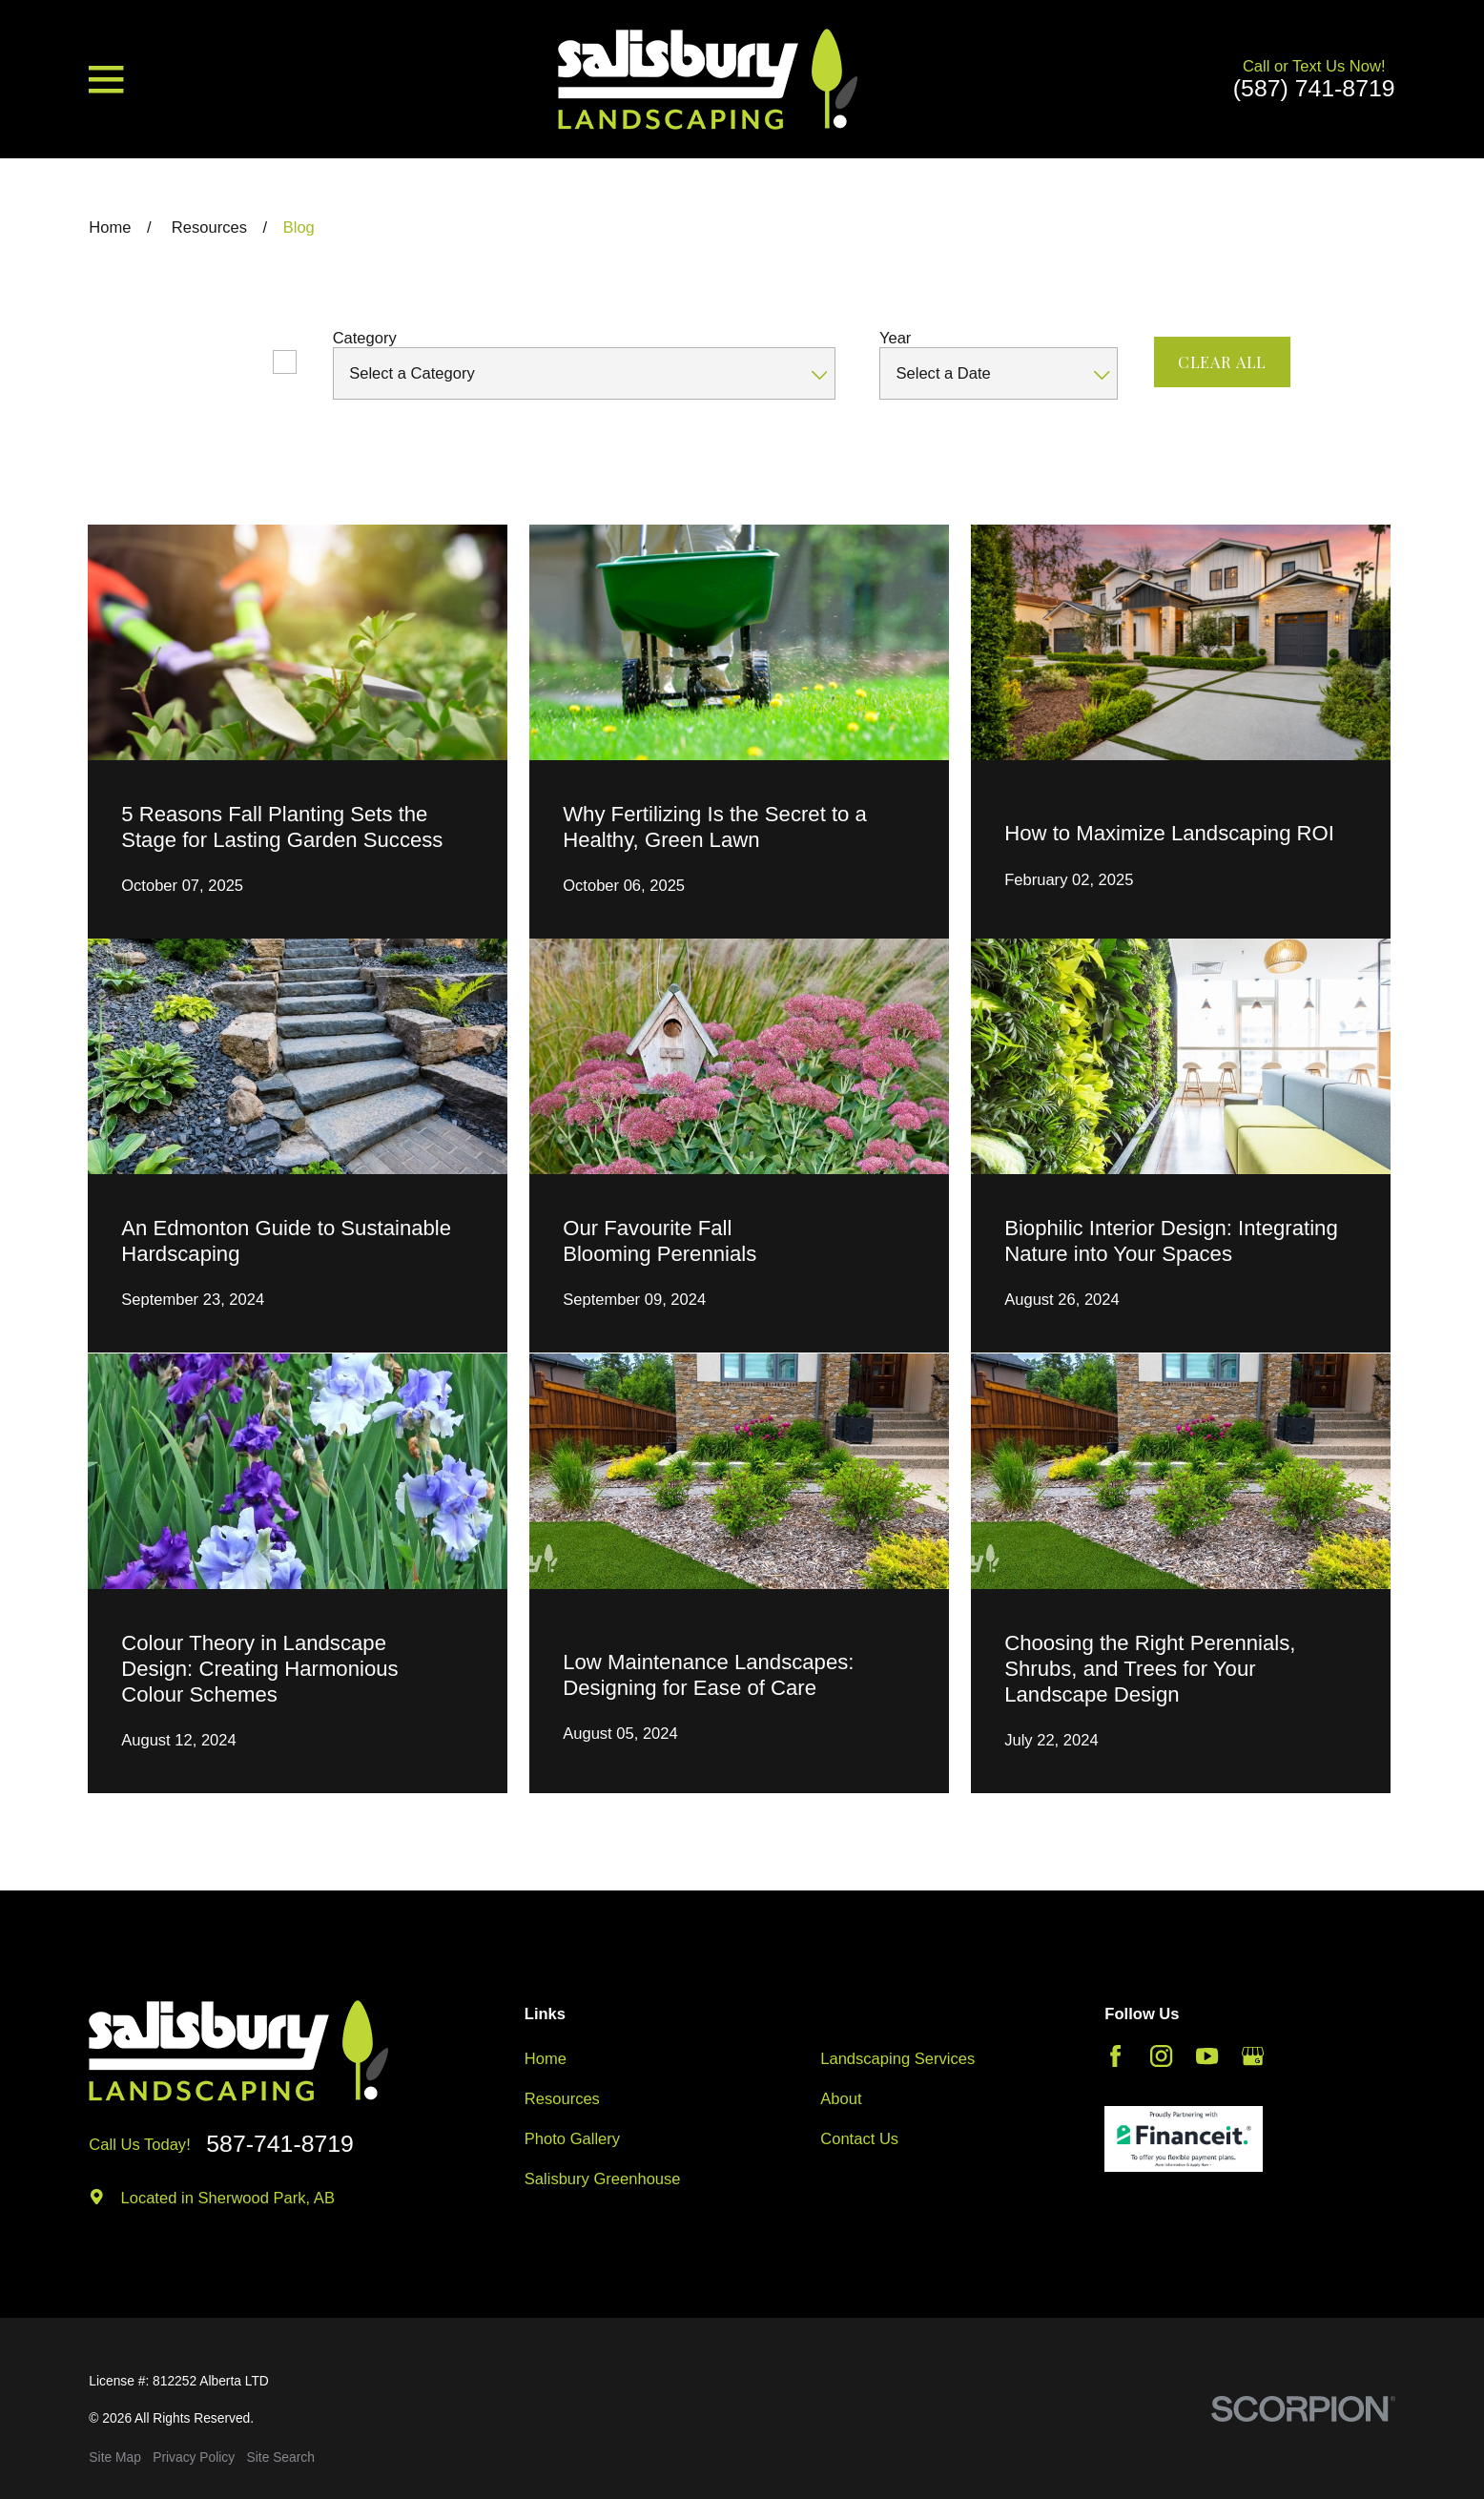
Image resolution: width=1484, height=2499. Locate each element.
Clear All (1222, 361)
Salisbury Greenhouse (603, 2179)
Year (895, 338)
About (840, 2099)
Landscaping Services (897, 2059)
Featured (225, 362)
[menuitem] (114, 2458)
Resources (562, 2099)
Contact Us (859, 2139)
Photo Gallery (572, 2139)
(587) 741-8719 (1314, 89)
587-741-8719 (280, 2145)
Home (546, 2059)
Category (365, 338)
